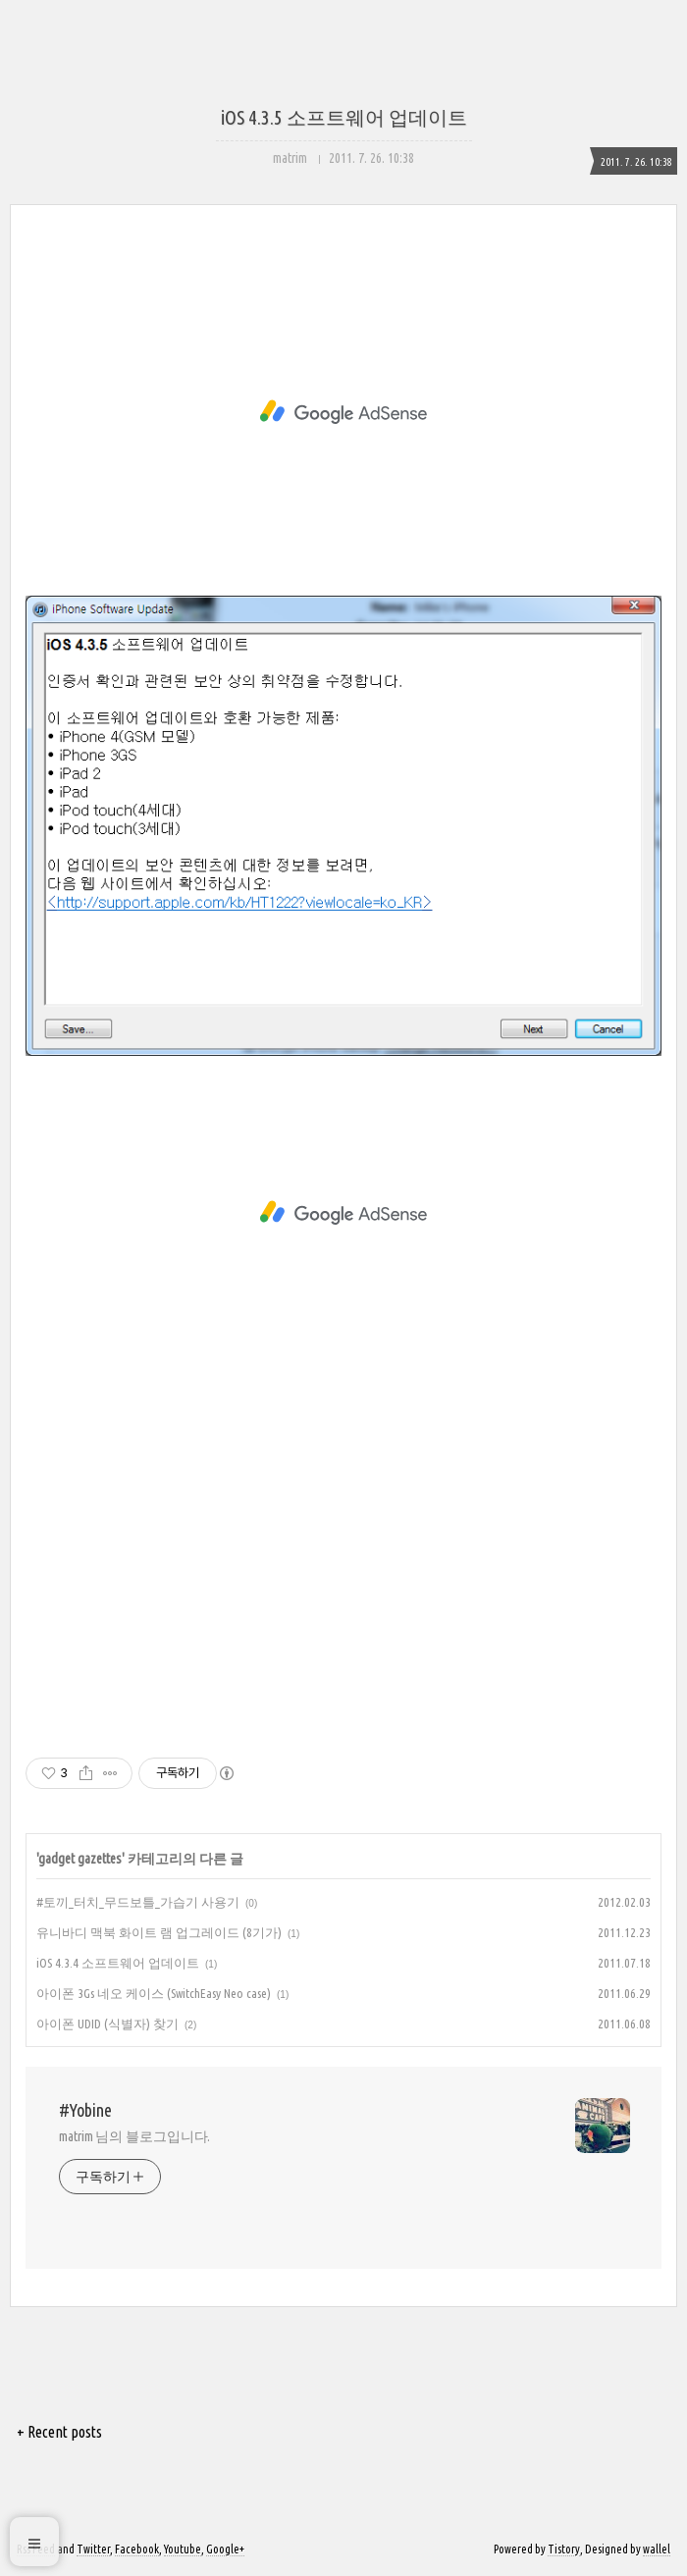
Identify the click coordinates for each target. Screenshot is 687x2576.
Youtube (182, 2549)
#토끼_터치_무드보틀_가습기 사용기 (137, 1902)
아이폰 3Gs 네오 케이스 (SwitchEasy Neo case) (153, 1993)
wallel (656, 2549)
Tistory (564, 2549)
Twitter (93, 2549)
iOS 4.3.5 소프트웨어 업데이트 (344, 117)
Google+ (225, 2549)
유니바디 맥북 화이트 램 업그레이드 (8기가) (159, 1932)
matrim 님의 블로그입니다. (134, 2136)
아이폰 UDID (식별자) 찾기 (107, 2023)
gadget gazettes (80, 1858)
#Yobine (85, 2110)
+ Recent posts (59, 2432)
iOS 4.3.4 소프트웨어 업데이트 (117, 1963)
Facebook (137, 2549)
